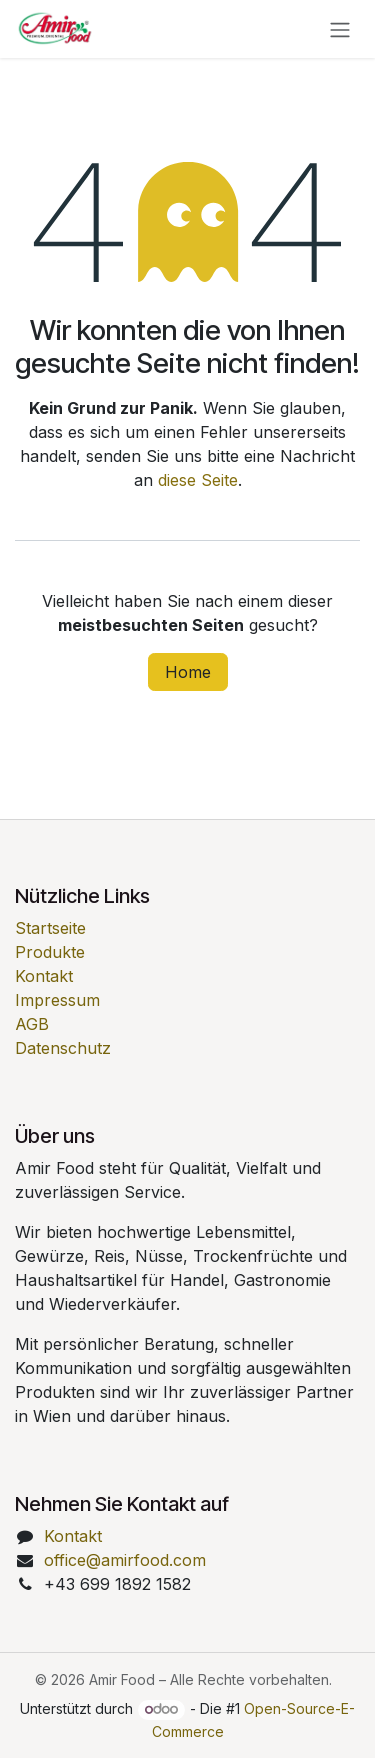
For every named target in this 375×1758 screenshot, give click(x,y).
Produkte (50, 952)
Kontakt (44, 976)
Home (188, 672)
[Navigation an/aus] (340, 29)
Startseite (50, 928)
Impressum (57, 1000)
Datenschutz (63, 1048)
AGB (32, 1024)
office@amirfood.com (125, 1560)
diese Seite (198, 480)
